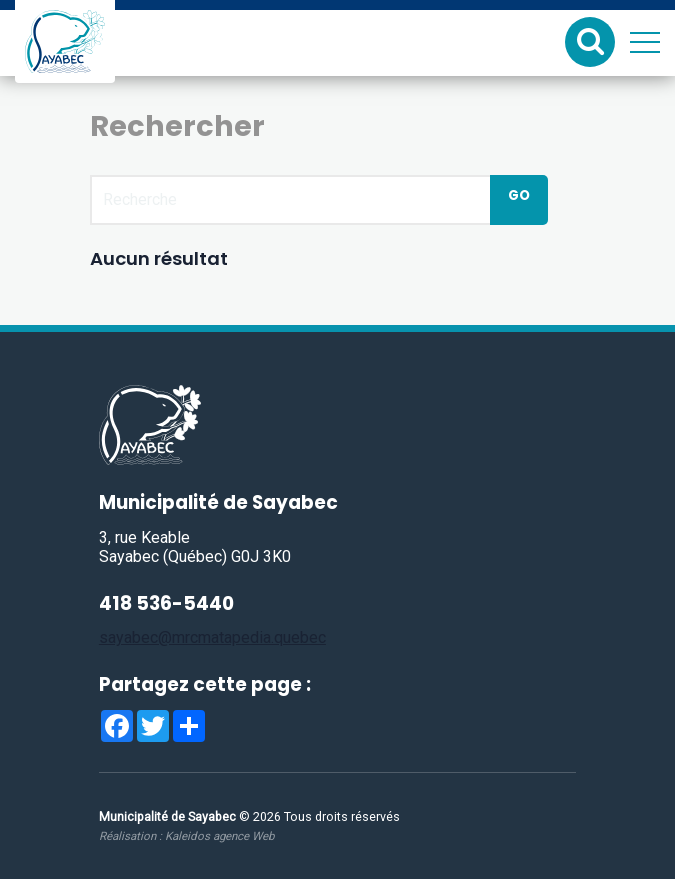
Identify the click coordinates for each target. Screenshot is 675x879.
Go (519, 195)
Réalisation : (186, 836)
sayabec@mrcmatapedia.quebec (212, 637)
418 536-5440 (166, 603)
